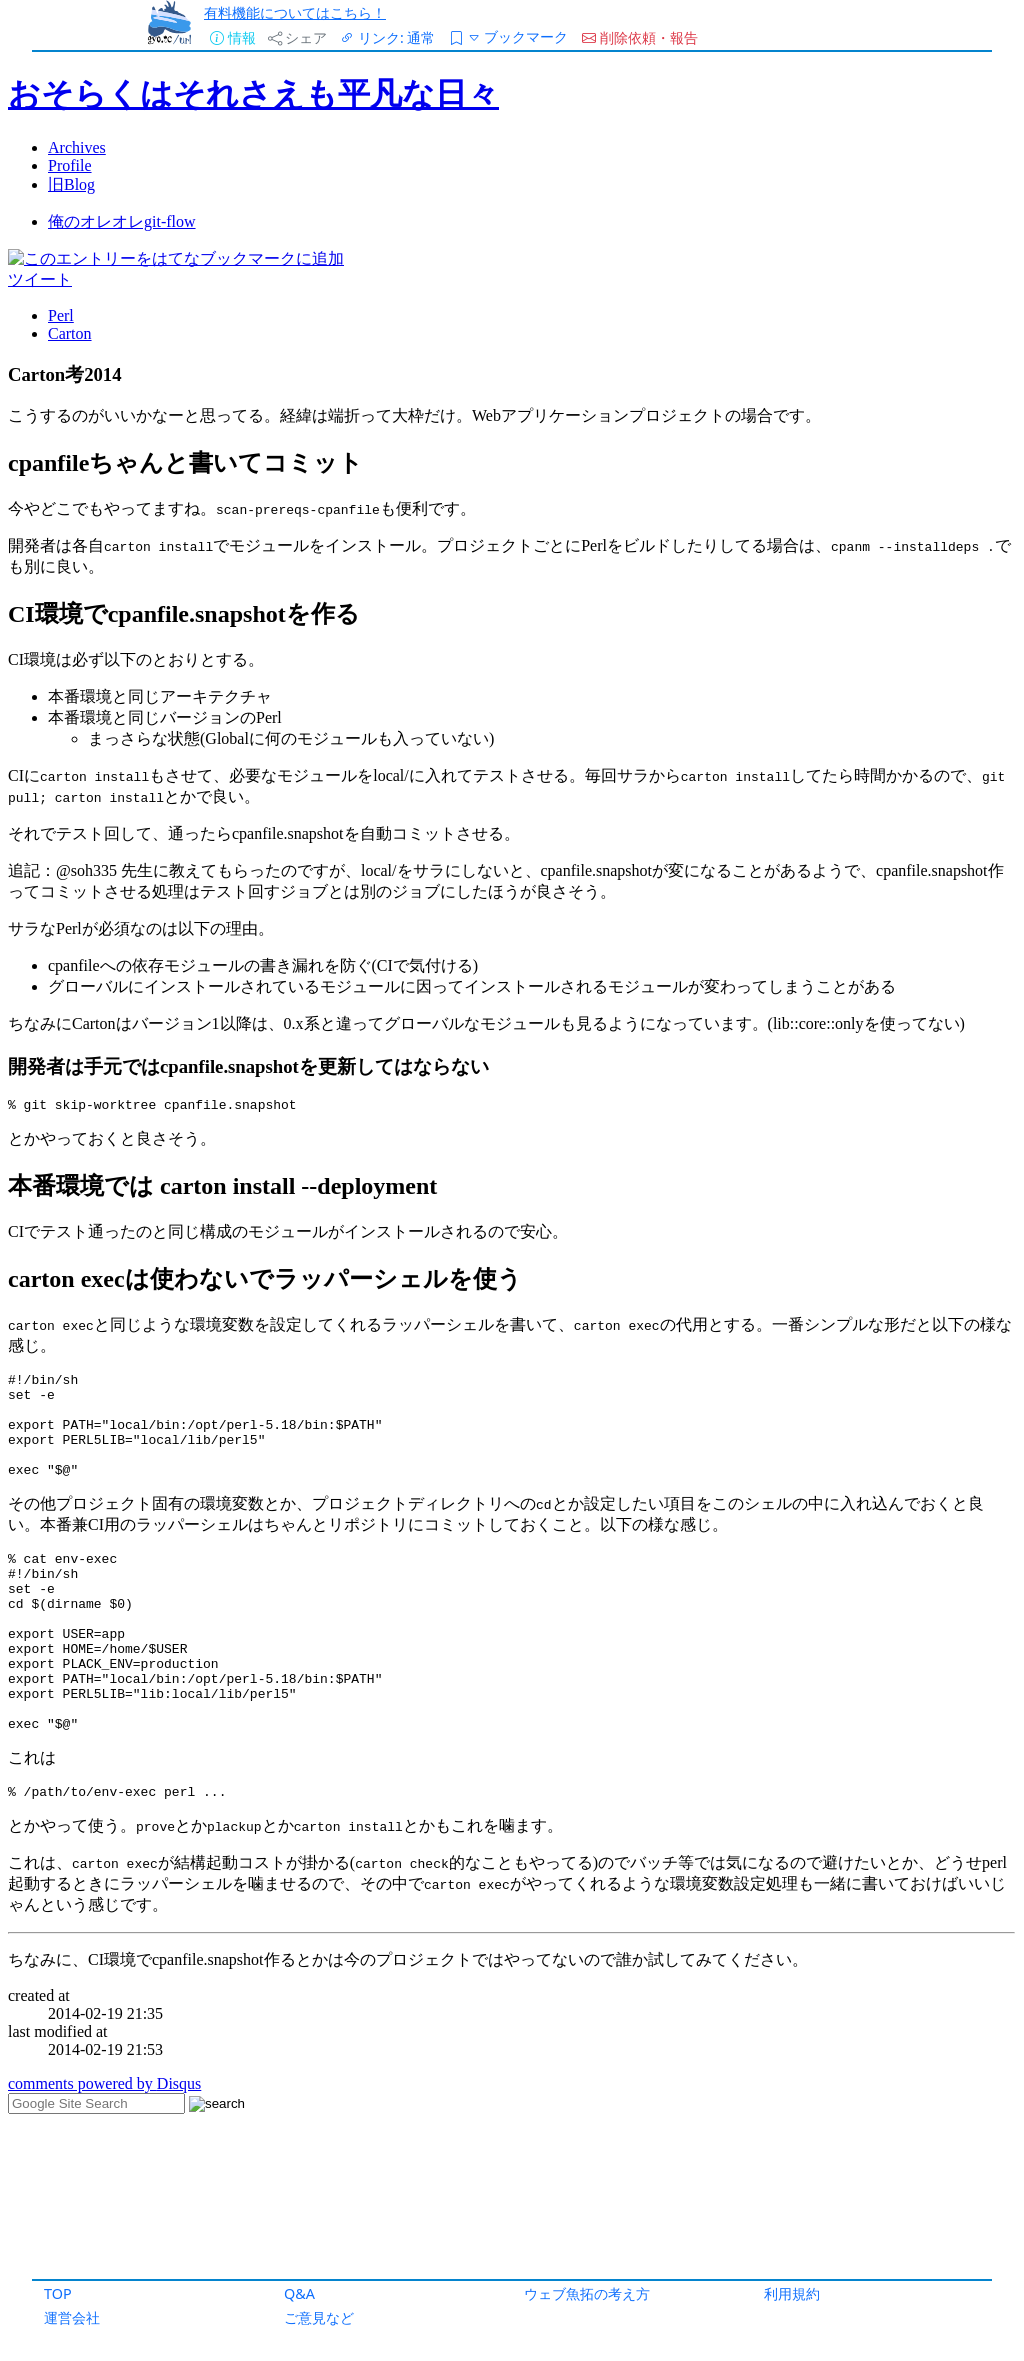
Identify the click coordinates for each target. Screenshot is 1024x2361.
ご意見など (319, 2317)
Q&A (299, 2293)
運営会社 (72, 2317)
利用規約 (792, 2293)
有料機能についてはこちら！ (295, 12)
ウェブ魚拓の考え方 (587, 2293)
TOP (58, 2293)
